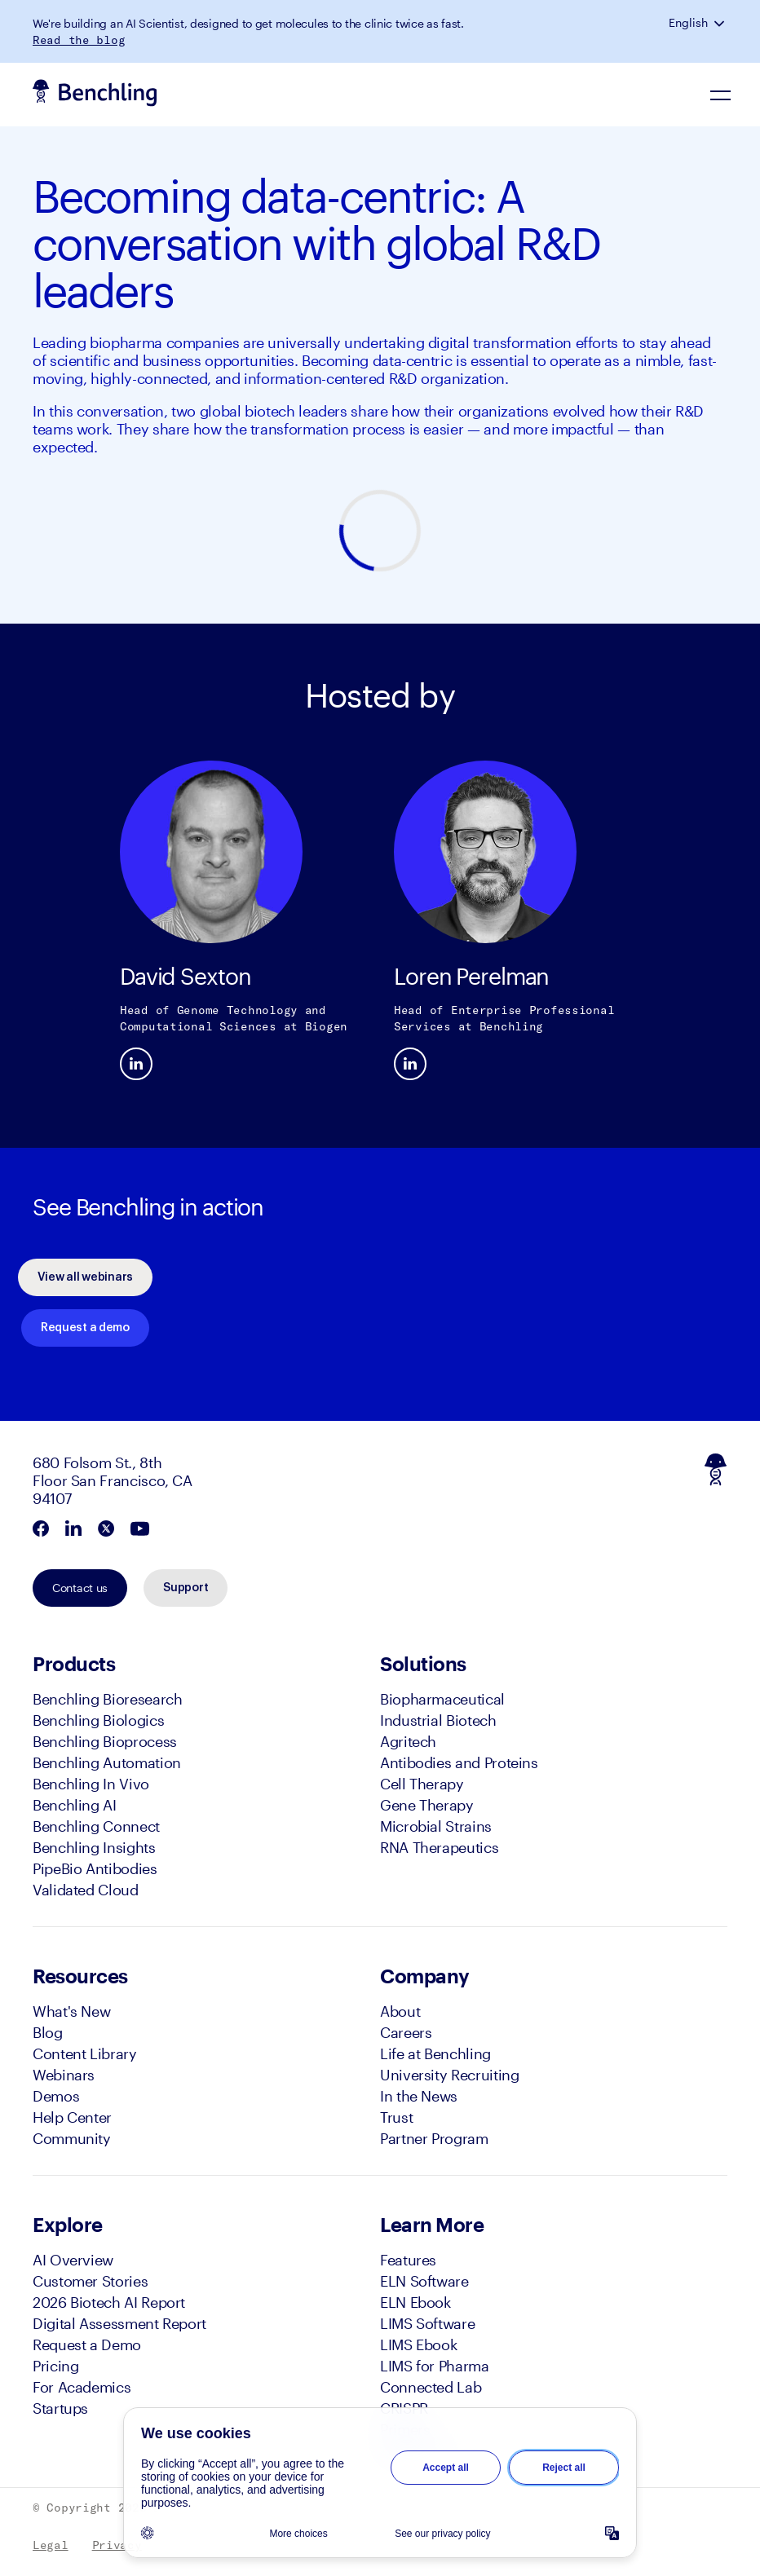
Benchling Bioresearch (107, 1699)
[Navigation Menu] (721, 94)
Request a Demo (87, 2344)
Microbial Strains (436, 1826)
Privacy (117, 2545)
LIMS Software (427, 2323)
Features (408, 2260)
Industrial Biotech (438, 1720)
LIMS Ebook (418, 2344)
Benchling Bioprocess (105, 1741)
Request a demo (85, 1328)
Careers (405, 2032)
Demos (56, 2096)
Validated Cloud (86, 1890)
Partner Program (434, 2138)
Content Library (85, 2053)
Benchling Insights (94, 1847)
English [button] (688, 22)
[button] (720, 22)
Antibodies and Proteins (459, 1762)
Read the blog (79, 40)
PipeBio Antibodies (95, 1868)
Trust (396, 2117)
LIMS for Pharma (434, 2366)
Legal (50, 2545)
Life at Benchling (435, 2053)
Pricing (55, 2366)
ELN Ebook (415, 2302)
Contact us (80, 1588)
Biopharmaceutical (442, 1699)
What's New (71, 2011)
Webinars (64, 2075)
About (400, 2011)
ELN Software (424, 2281)
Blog (48, 2032)
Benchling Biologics (98, 1720)
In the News (418, 2096)
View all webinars (85, 1277)
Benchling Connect (96, 1826)
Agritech (408, 1741)
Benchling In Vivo (91, 1784)
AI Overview (73, 2260)
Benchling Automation (107, 1762)
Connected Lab (430, 2387)
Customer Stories (90, 2281)
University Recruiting (449, 2075)
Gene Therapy (427, 1805)
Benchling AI (75, 1805)
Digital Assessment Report (119, 2323)
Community (72, 2138)
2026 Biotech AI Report (109, 2302)
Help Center (72, 2117)
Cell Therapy (422, 1784)
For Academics (81, 2387)
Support (185, 1588)
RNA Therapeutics (439, 1847)
